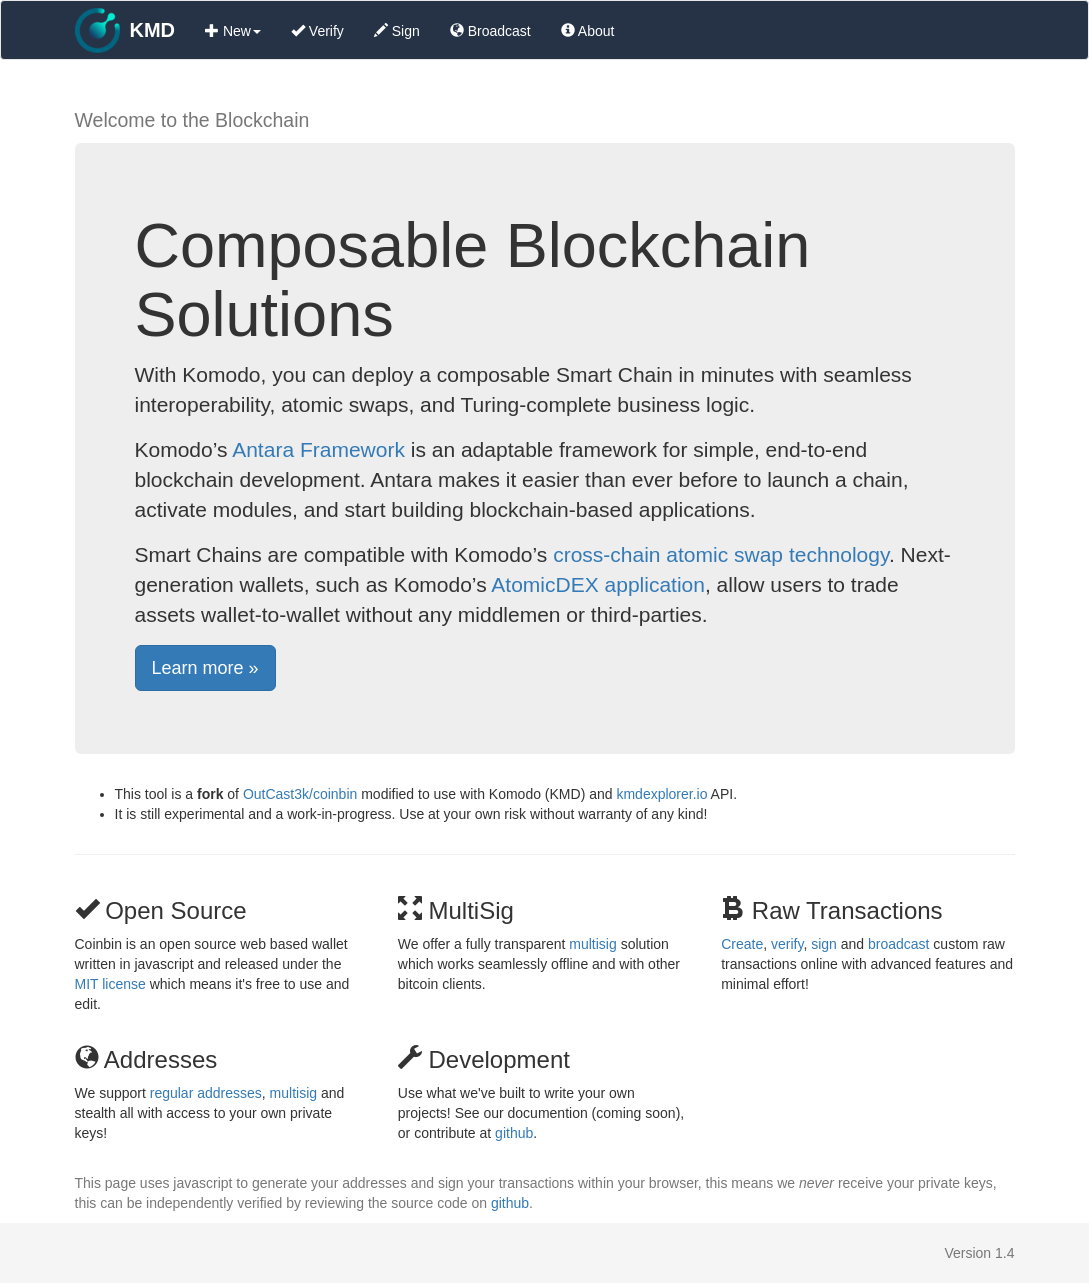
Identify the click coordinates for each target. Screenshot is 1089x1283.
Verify (317, 31)
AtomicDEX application (598, 584)
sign (824, 944)
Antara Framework (318, 449)
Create (742, 944)
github (514, 1133)
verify (787, 944)
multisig (592, 944)
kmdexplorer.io (661, 794)
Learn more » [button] (205, 668)
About (588, 31)
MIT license (110, 984)
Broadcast (490, 31)
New (233, 31)
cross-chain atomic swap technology (721, 554)
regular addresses (206, 1093)
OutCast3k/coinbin (300, 794)
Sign (397, 31)
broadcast (898, 944)
